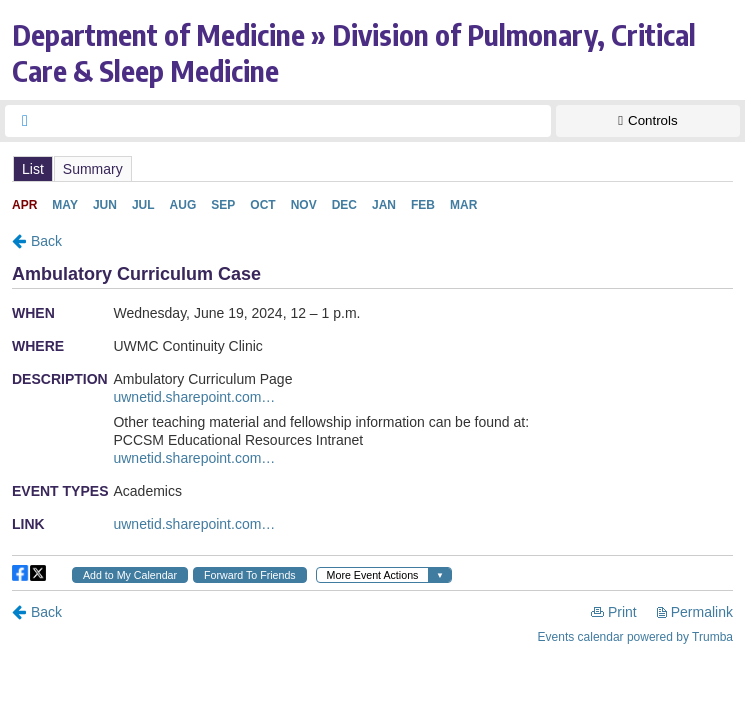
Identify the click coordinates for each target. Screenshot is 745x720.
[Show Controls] (648, 121)
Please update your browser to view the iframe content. (372, 168)
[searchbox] (296, 121)
